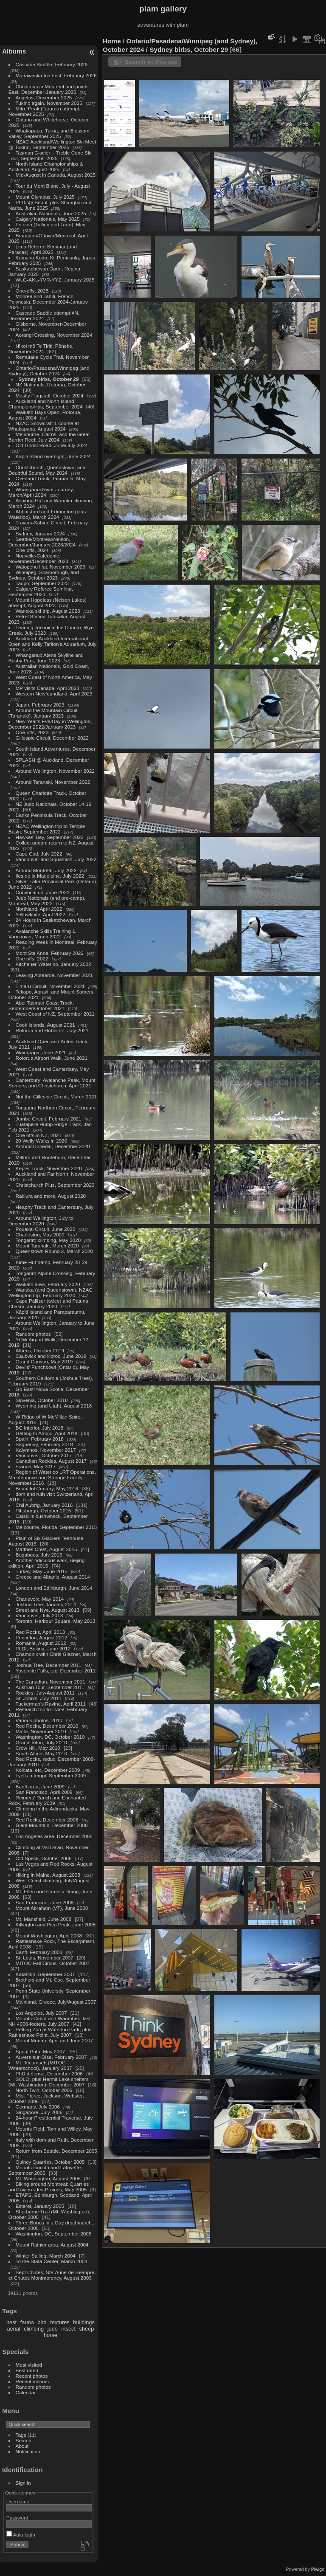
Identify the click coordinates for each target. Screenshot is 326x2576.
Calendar (26, 2392)
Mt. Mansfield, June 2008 (43, 1919)
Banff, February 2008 (39, 1952)
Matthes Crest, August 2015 (46, 1549)
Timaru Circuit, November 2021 (50, 986)
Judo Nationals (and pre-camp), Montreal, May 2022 (47, 900)
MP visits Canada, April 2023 (47, 688)
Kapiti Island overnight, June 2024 (53, 456)
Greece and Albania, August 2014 (53, 1576)
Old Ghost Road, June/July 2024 (52, 445)
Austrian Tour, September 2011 (50, 1687)
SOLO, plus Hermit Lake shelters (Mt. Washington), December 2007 (48, 2081)
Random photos (33, 1334)
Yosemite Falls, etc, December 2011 (56, 1670)
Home (112, 41)
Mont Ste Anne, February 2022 (50, 953)
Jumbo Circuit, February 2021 (49, 1118)
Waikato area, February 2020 (48, 1284)
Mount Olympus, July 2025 (45, 197)
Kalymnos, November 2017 (46, 1450)
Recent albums (32, 2381)
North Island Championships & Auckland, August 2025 (45, 166)
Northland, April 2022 (39, 909)
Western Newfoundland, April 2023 (54, 693)
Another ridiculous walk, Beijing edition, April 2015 (46, 1562)
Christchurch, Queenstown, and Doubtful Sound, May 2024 (47, 470)
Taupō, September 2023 (42, 583)
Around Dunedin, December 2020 (53, 1146)
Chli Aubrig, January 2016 (44, 1505)
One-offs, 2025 (32, 290)
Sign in (23, 2483)
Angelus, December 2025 (44, 97)
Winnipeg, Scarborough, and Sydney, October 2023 (43, 574)
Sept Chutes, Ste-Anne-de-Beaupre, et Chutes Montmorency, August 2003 (52, 2274)
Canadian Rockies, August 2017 (51, 1461)
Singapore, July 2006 (39, 2112)
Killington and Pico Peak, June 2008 (56, 1924)
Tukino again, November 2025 (49, 103)
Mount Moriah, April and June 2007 (54, 2040)
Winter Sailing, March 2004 (46, 2255)
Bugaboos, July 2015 (39, 1554)
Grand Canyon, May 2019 (44, 1361)
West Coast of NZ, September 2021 (55, 1013)
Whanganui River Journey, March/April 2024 (41, 492)
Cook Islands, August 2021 (45, 1025)
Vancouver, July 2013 (39, 1615)
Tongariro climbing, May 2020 (48, 1240)
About (22, 2446)
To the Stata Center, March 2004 (51, 2261)
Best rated (27, 2370)
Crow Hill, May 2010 (38, 1748)
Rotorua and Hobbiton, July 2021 (52, 1030)
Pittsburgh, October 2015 (43, 1510)
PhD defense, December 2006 (49, 2073)
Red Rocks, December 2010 (47, 1726)
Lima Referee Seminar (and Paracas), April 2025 (42, 249)
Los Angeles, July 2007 (41, 2013)
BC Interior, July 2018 (40, 1427)
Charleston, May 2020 (40, 1234)
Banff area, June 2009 (40, 1786)
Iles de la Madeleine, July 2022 (50, 875)
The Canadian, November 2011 (50, 1681)
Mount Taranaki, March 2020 (47, 1245)
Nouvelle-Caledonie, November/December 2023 (38, 558)
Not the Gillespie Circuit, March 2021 (56, 1096)
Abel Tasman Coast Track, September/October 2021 (41, 1005)
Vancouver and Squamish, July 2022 (56, 859)
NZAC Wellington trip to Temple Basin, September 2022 (46, 828)
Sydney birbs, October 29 (49, 379)
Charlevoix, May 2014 (40, 1599)
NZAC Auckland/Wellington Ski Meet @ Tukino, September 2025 (52, 144)
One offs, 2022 (32, 958)
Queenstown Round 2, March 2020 (54, 1251)
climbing (34, 2328)
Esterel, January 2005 (40, 2206)
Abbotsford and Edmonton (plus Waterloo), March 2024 (47, 514)
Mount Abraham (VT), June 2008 (52, 1908)
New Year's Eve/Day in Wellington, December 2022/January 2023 (50, 723)
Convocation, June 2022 (43, 892)
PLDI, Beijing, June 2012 (43, 1648)
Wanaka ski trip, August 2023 (48, 611)
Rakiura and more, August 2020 (51, 1196)
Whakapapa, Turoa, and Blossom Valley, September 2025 (49, 133)
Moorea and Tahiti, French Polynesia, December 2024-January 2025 (48, 301)
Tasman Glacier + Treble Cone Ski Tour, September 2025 (50, 155)
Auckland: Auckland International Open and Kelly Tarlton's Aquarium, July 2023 (52, 644)
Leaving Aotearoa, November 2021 (54, 975)
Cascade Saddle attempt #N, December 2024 (43, 315)
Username (17, 2501)
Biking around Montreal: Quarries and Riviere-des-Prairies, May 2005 (48, 2186)
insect (69, 2328)
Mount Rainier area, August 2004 (52, 2244)
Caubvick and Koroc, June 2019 (51, 1356)
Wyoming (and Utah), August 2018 (54, 1405)
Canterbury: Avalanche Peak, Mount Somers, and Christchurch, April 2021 (52, 1082)
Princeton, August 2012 (41, 1637)
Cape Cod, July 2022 (39, 853)
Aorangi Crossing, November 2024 (54, 335)
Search (23, 2440)
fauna (27, 2322)
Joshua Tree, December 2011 (49, 1665)
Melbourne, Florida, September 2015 (56, 1527)
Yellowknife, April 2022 (40, 914)
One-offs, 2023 (32, 732)
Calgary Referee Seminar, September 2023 (40, 591)
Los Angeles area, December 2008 (54, 1836)
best (11, 2322)
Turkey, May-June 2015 (41, 1571)
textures (60, 2322)
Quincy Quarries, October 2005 (50, 2162)
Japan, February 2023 (40, 704)
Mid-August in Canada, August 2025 (56, 174)
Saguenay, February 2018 (44, 1444)
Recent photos (32, 2376)
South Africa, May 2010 (41, 1753)
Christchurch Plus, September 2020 (55, 1185)
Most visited (29, 2365)
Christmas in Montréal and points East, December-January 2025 (48, 89)
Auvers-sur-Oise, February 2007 (51, 2057)
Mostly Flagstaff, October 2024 (50, 395)
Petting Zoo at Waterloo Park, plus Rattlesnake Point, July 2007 (50, 2032)
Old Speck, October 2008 (44, 1858)
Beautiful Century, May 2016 (47, 1488)
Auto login (20, 2534)
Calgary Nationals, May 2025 (48, 219)
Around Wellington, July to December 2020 (40, 1220)
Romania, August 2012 (41, 1643)
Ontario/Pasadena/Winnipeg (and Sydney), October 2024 (49, 370)
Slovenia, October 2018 (42, 1400)
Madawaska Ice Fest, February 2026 (56, 75)
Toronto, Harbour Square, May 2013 (56, 1621)
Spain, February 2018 (40, 1438)
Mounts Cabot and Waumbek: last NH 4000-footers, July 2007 (49, 2021)
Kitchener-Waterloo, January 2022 (53, 964)
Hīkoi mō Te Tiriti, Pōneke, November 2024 (40, 348)
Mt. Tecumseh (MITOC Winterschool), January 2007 (40, 2065)
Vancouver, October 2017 (44, 1455)
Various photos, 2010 (39, 1720)
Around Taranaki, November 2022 (53, 782)
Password (17, 2517)
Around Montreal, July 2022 (46, 870)
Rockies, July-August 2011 (45, 1692)
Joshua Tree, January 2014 (46, 1604)
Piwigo (317, 2569)
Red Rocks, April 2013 (40, 1632)
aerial (13, 2328)
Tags (21, 2435)
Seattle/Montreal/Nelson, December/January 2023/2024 (42, 541)
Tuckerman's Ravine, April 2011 (51, 1703)
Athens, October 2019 (40, 1350)
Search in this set (150, 61)
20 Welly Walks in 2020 (41, 1140)
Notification (28, 2451)
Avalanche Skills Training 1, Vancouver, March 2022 (42, 933)
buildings (84, 2322)
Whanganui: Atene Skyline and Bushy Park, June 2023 (46, 657)
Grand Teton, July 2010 (41, 1742)
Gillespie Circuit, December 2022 (52, 737)
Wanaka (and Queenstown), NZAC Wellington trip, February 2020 (50, 1292)
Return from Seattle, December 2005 (56, 2151)
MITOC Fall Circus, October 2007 (53, 1963)
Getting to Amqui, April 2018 (47, 1433)
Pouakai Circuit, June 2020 (46, 1229)
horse (50, 2335)
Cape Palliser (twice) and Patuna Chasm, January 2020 (48, 1303)
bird (41, 2322)
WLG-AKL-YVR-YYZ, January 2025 (55, 279)
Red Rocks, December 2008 (47, 1819)
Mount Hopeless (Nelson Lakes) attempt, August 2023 (47, 602)
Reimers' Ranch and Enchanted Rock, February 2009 (47, 1800)
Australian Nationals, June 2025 (51, 213)
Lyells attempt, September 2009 (51, 1775)
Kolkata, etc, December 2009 (48, 1770)
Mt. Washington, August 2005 (48, 2178)
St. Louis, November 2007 (44, 1957)
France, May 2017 (36, 1466)
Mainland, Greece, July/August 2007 (56, 2001)
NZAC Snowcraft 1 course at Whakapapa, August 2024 (43, 425)
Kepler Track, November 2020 (49, 1168)
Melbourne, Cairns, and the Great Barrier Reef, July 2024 (49, 436)
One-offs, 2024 (32, 550)
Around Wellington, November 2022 (55, 771)
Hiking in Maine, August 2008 (48, 1875)
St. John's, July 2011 (39, 1698)
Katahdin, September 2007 (45, 1974)
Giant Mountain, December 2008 (52, 1825)
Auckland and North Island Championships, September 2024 (45, 403)
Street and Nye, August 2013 (47, 1610)
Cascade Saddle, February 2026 (51, 64)
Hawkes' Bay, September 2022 (50, 837)
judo (53, 2328)
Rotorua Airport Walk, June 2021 (52, 1058)
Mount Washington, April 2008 (49, 1935)
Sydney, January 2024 (40, 533)
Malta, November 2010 (41, 1731)
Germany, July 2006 (38, 2106)
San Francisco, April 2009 (44, 1792)
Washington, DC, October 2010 (50, 1737)
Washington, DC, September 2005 (54, 2233)
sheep (86, 2328)
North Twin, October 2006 (44, 2090)
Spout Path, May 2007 (40, 2051)
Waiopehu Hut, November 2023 (50, 566)
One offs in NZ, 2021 (39, 1135)
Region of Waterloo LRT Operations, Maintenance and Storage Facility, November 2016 (52, 1477)
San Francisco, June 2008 (45, 1902)
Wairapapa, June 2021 (41, 1052)
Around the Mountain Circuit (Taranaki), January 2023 (43, 712)
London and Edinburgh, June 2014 (54, 1588)
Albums (14, 51)
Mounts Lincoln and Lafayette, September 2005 (45, 2170)
